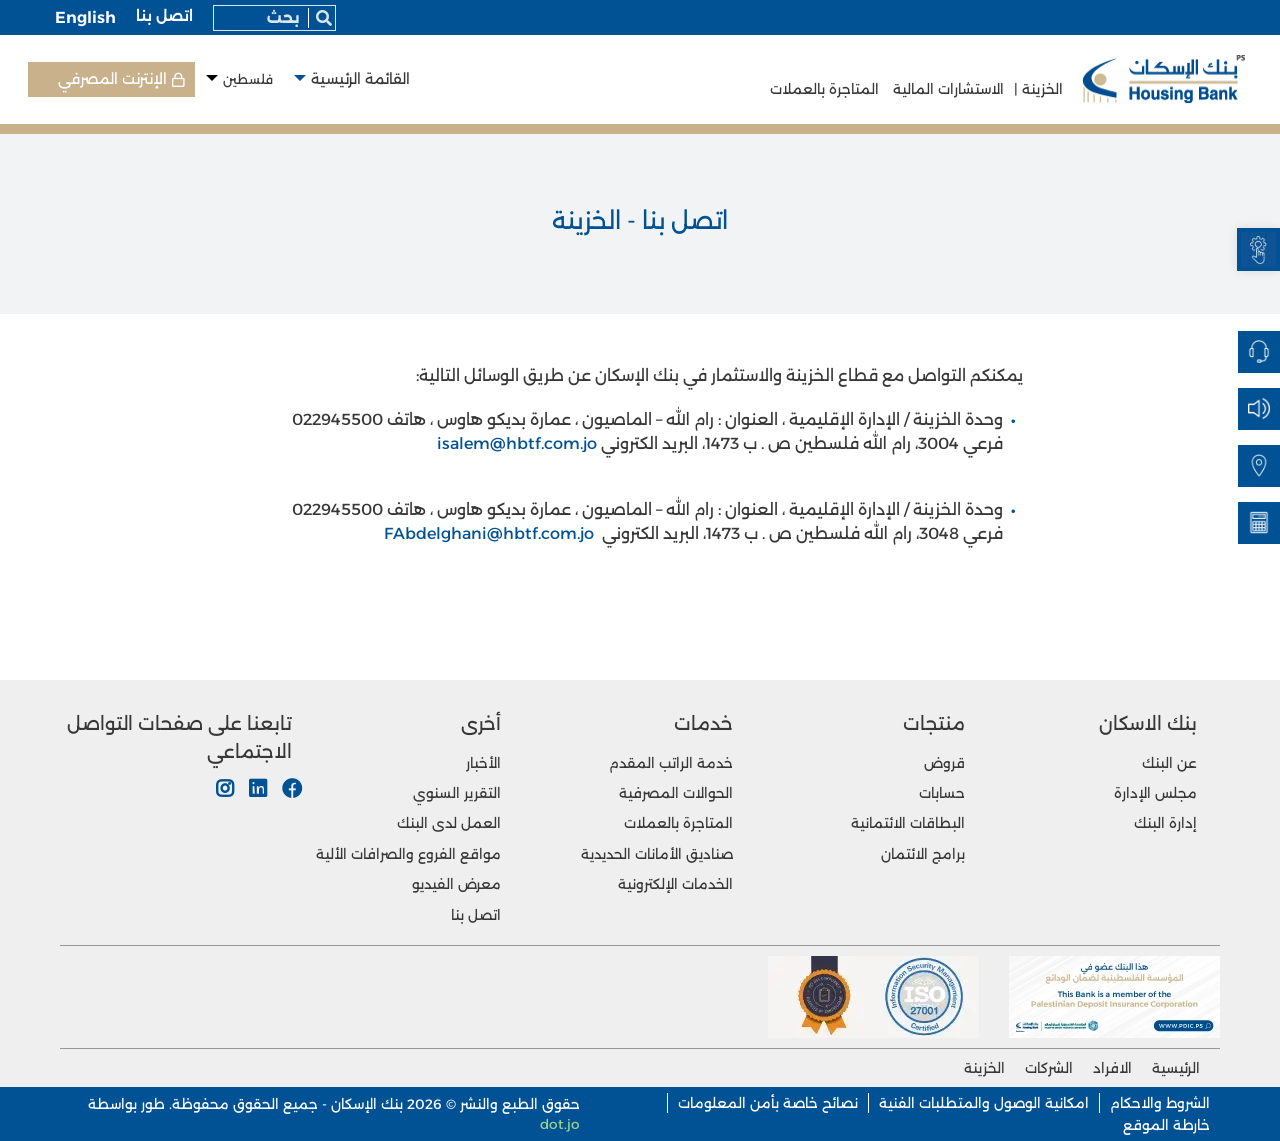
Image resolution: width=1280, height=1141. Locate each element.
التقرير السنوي (457, 793)
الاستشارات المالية (946, 89)
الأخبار (483, 763)
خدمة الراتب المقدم (671, 763)
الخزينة (984, 1068)
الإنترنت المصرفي (112, 79)
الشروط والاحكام (1160, 1103)
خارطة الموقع (1166, 1125)
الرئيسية (1176, 1068)
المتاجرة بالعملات (824, 89)
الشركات (1049, 1068)
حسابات (942, 793)
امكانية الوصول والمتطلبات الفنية (984, 1103)
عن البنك (1169, 763)
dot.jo (560, 1124)
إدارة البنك (1165, 823)
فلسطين (248, 79)
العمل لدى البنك (449, 823)
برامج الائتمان (923, 854)
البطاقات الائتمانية (908, 823)
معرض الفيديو (456, 884)
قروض (944, 763)
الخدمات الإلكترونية (675, 884)
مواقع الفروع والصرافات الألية (408, 854)
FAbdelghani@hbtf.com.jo (489, 533)
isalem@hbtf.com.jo (517, 443)
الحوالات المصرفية (676, 793)
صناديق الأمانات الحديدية (657, 854)
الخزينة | (1038, 89)
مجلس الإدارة (1155, 793)
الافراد (1112, 1068)
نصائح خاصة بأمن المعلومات (768, 1103)
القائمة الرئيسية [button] (360, 79)
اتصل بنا (164, 16)
